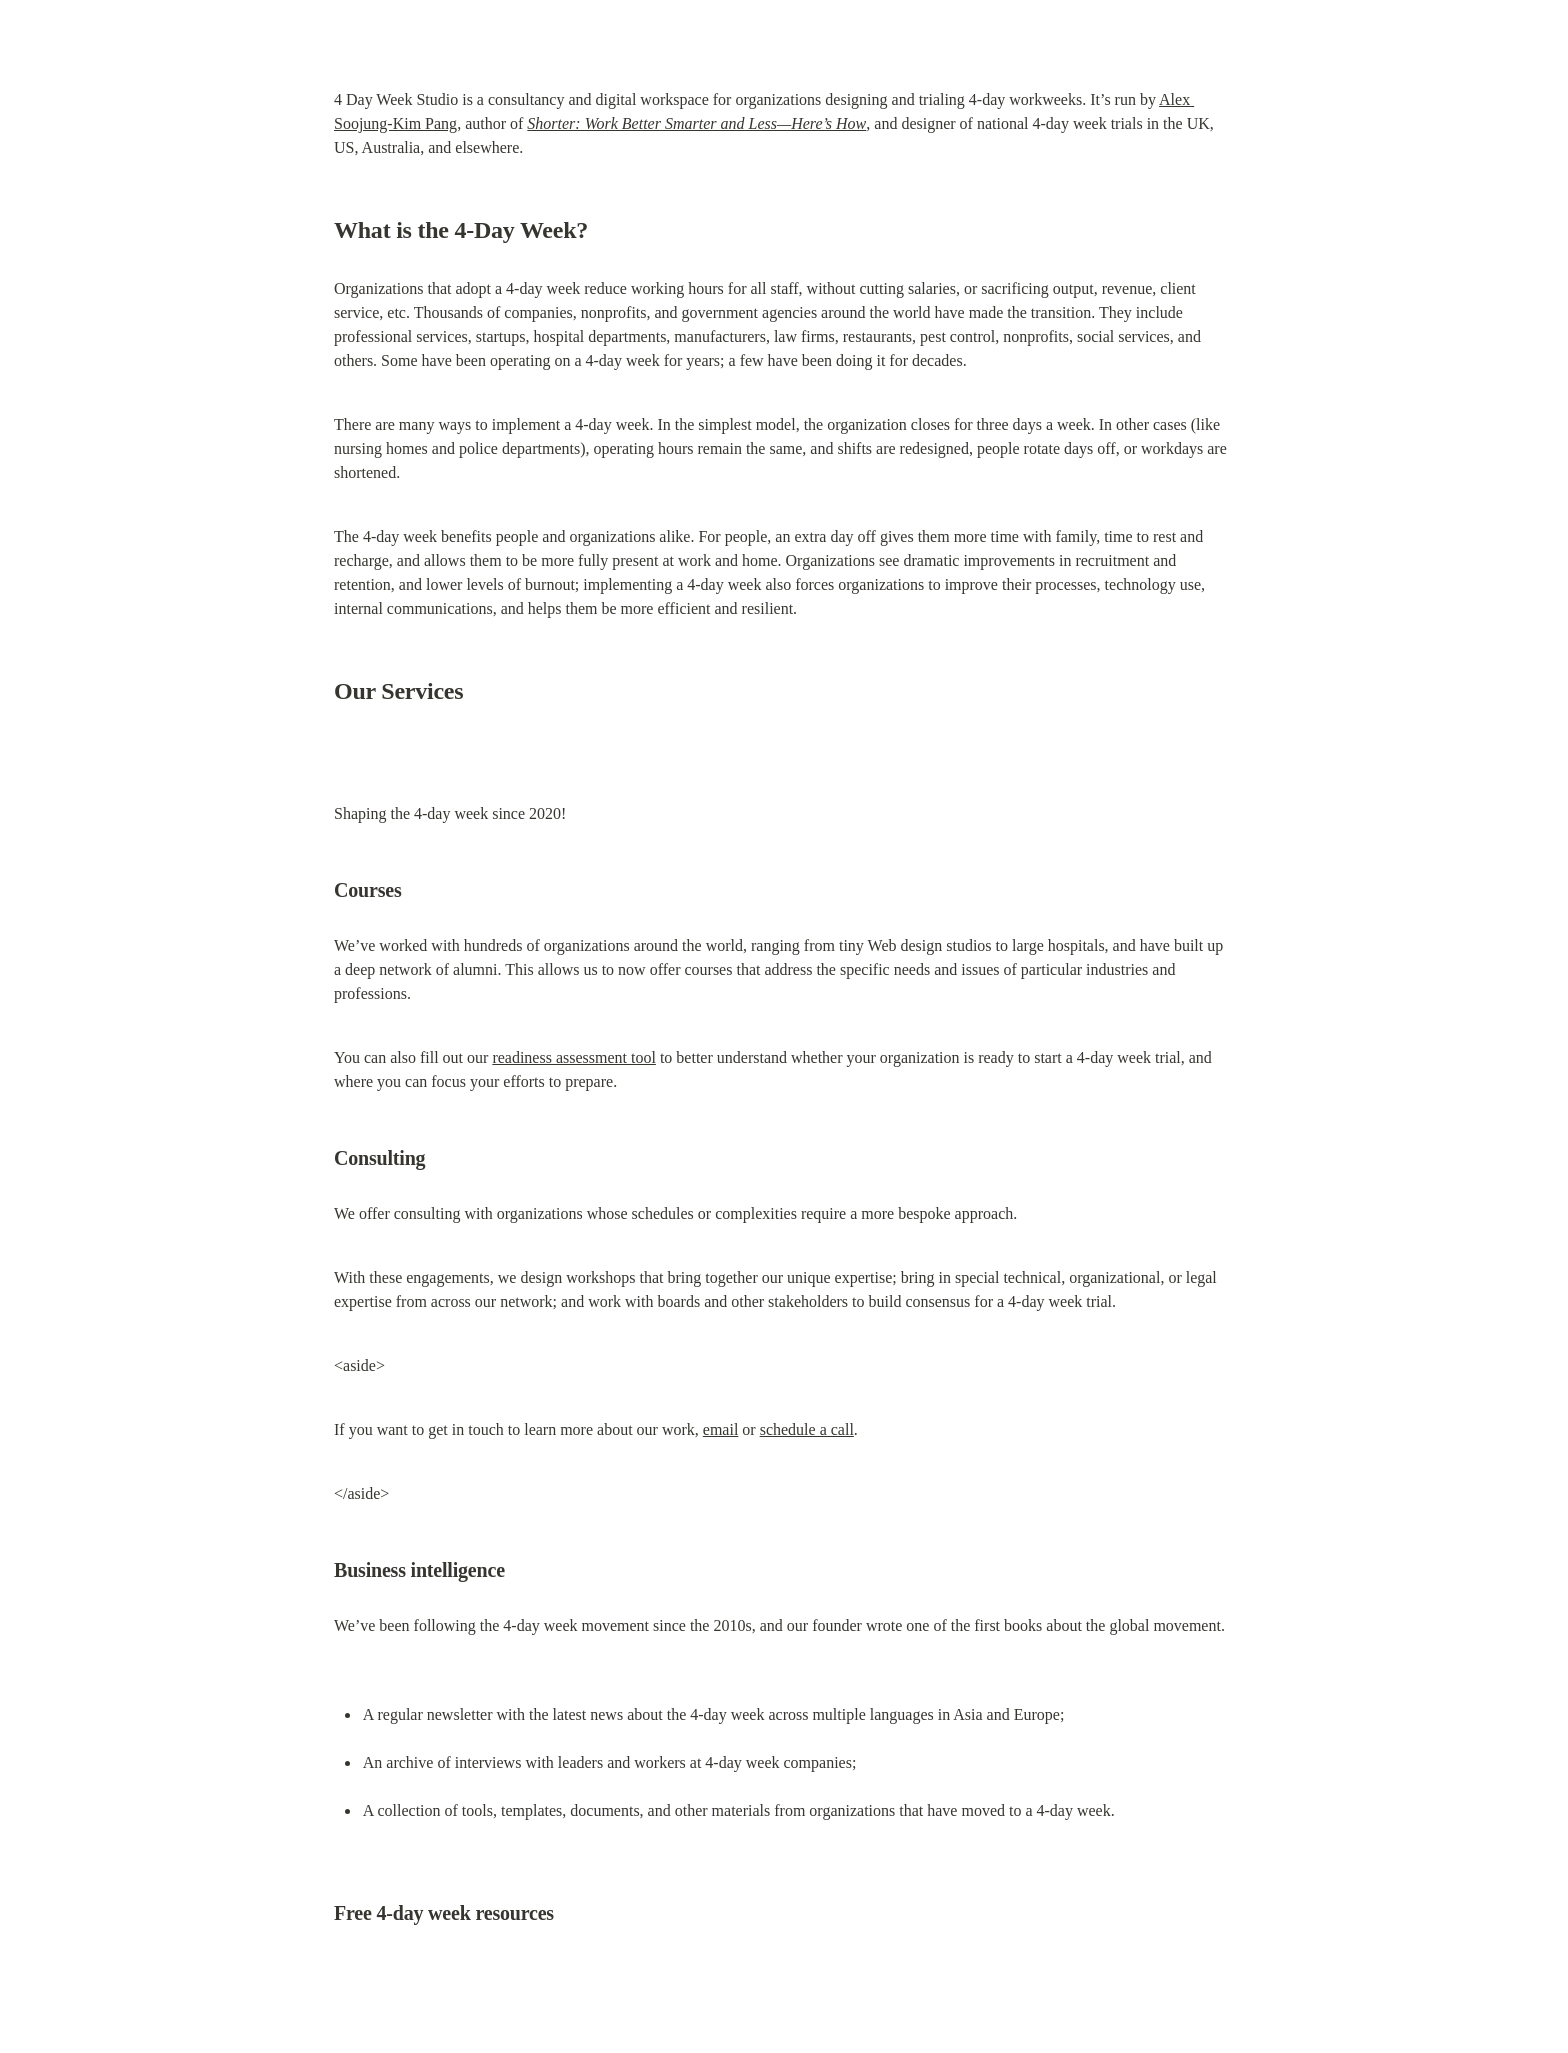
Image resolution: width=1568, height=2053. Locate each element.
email (721, 1429)
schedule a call (807, 1429)
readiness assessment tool (574, 1057)
